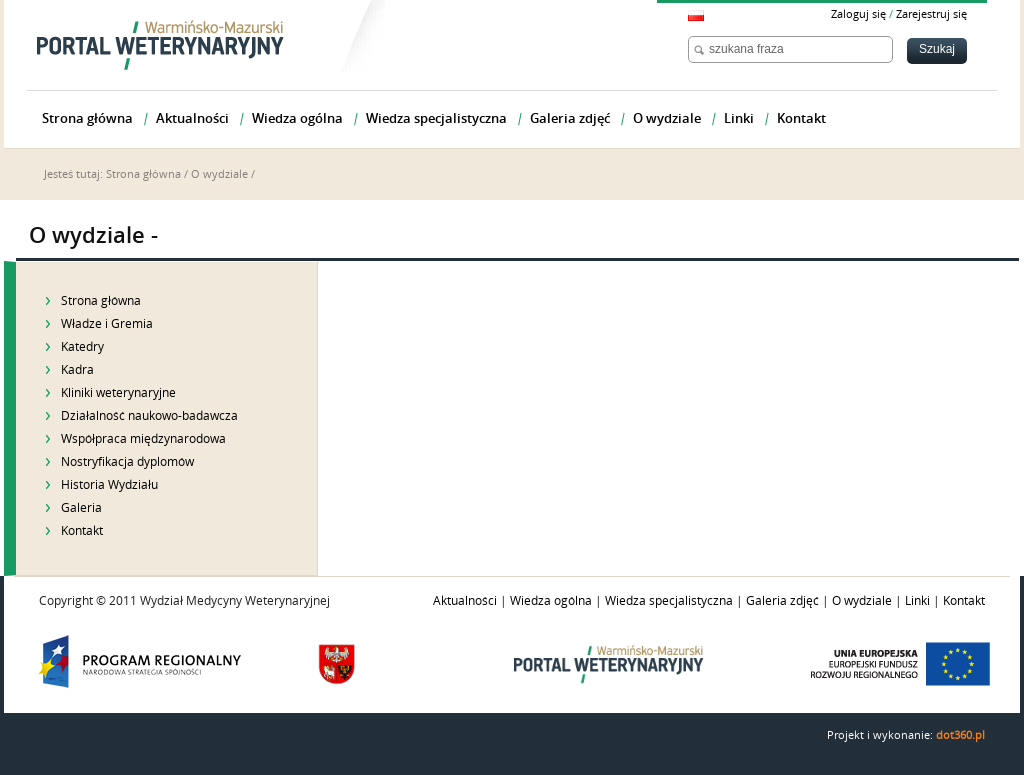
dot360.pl (960, 735)
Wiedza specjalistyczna (669, 601)
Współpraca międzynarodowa (143, 439)
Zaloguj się (858, 14)
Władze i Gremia (107, 324)
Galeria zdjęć (782, 601)
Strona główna (143, 174)
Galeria (81, 508)
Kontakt (82, 531)
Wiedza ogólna (551, 601)
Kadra (77, 370)
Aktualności (465, 601)
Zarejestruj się (931, 14)
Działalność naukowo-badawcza (149, 416)
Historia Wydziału (109, 485)
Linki (917, 601)
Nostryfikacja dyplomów (127, 462)
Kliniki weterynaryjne (118, 393)
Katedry (82, 347)
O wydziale (219, 174)
